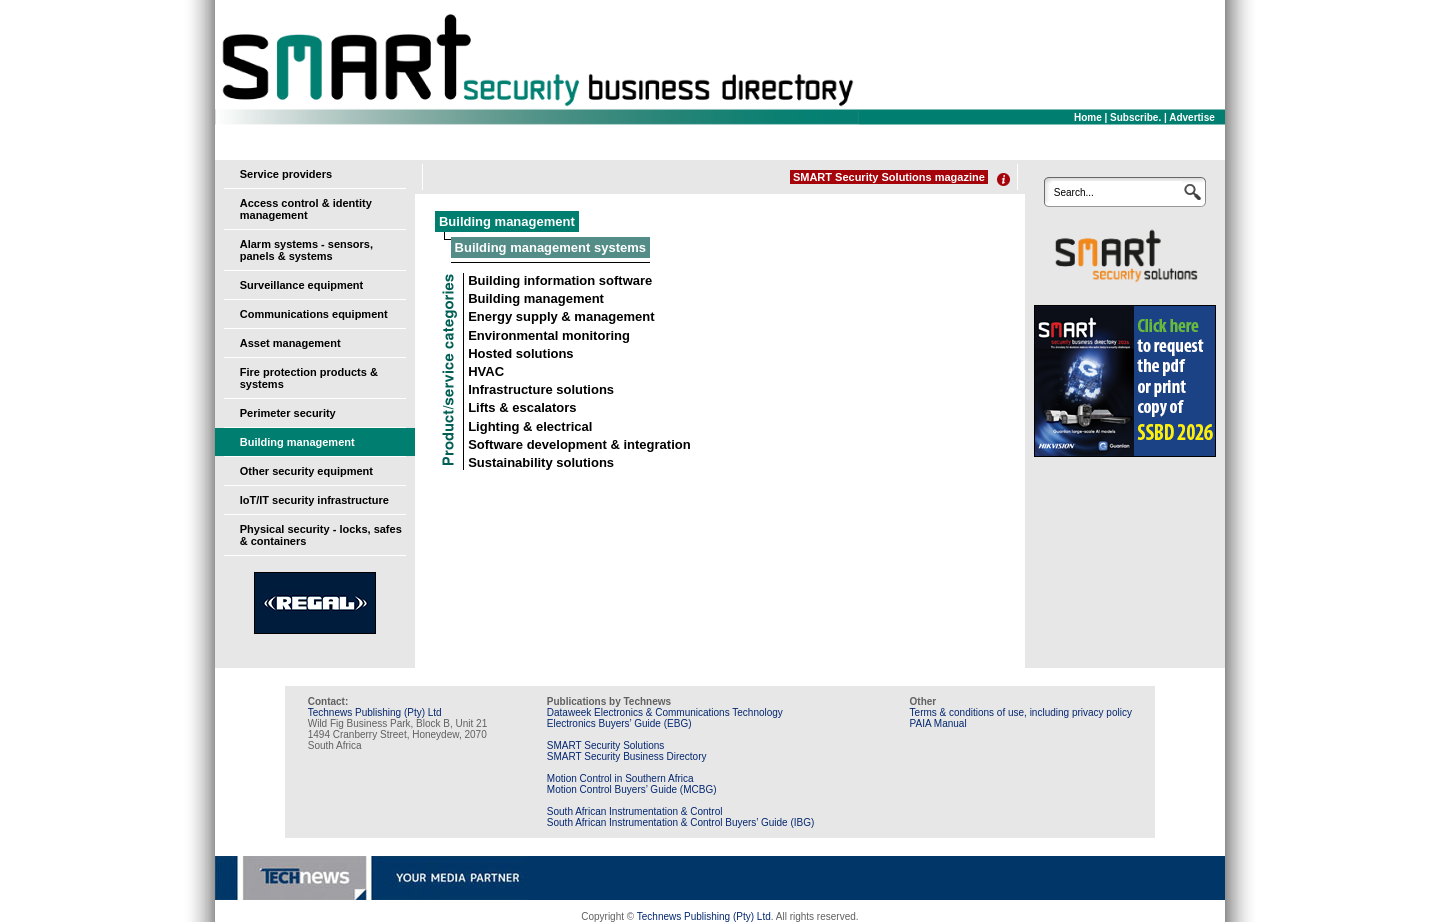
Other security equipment (306, 471)
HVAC (486, 371)
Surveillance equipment (301, 285)
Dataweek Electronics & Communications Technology (665, 712)
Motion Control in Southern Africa (620, 778)
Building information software (560, 280)
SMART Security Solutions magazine (889, 177)
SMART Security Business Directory (627, 756)
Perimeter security (288, 413)
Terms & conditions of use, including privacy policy (1021, 712)
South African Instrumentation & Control (635, 811)
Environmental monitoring (549, 335)
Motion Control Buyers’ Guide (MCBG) (632, 789)
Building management (297, 442)
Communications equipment (314, 314)
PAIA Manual (938, 723)
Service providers (286, 174)
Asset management (290, 343)
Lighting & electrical (530, 426)
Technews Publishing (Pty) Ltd (375, 712)
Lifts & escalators (522, 407)
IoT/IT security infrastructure (314, 500)
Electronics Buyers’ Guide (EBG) (619, 723)
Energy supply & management (561, 316)
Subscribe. (1135, 117)
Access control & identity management (306, 209)
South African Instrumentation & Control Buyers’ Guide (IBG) (681, 822)
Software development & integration (579, 444)
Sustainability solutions (541, 462)
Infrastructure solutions (541, 389)
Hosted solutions (520, 353)
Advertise (1192, 117)
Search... (1074, 192)
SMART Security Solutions (605, 745)
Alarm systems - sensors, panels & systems (306, 250)
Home (1088, 117)
